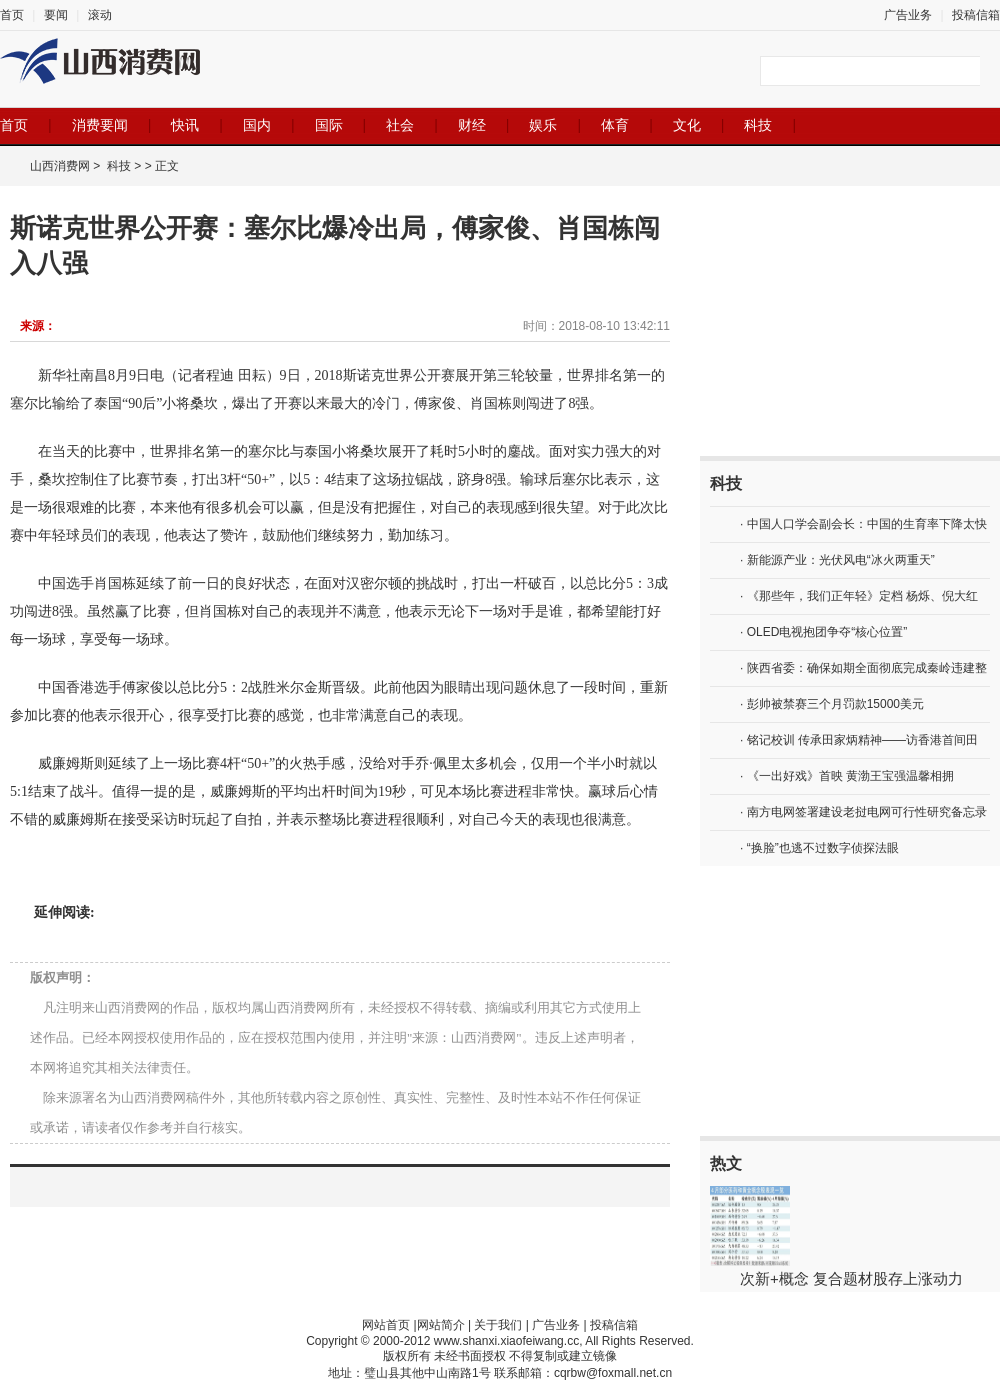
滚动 (100, 15)
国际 (329, 125)
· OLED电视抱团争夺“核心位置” (823, 632)
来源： (38, 326)
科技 (758, 125)
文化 (687, 125)
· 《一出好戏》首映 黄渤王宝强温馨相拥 (847, 776)
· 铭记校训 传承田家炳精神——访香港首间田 (859, 740)
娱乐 (543, 125)
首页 (12, 15)
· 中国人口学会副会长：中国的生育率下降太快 (863, 524)
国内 (257, 125)
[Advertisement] (850, 321)
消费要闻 (100, 125)
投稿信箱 (976, 15)
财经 (472, 125)
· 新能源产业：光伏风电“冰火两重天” (837, 560)
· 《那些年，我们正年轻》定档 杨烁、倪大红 (859, 596)
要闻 (56, 15)
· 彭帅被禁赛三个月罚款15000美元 (832, 704)
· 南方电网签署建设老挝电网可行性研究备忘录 (863, 812)
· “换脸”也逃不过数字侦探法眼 (819, 848)
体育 (615, 125)
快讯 (185, 125)
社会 (400, 125)
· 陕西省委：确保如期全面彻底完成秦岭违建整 (863, 668)
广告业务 (908, 15)
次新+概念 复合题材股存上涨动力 (851, 1278)
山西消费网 (60, 166)
